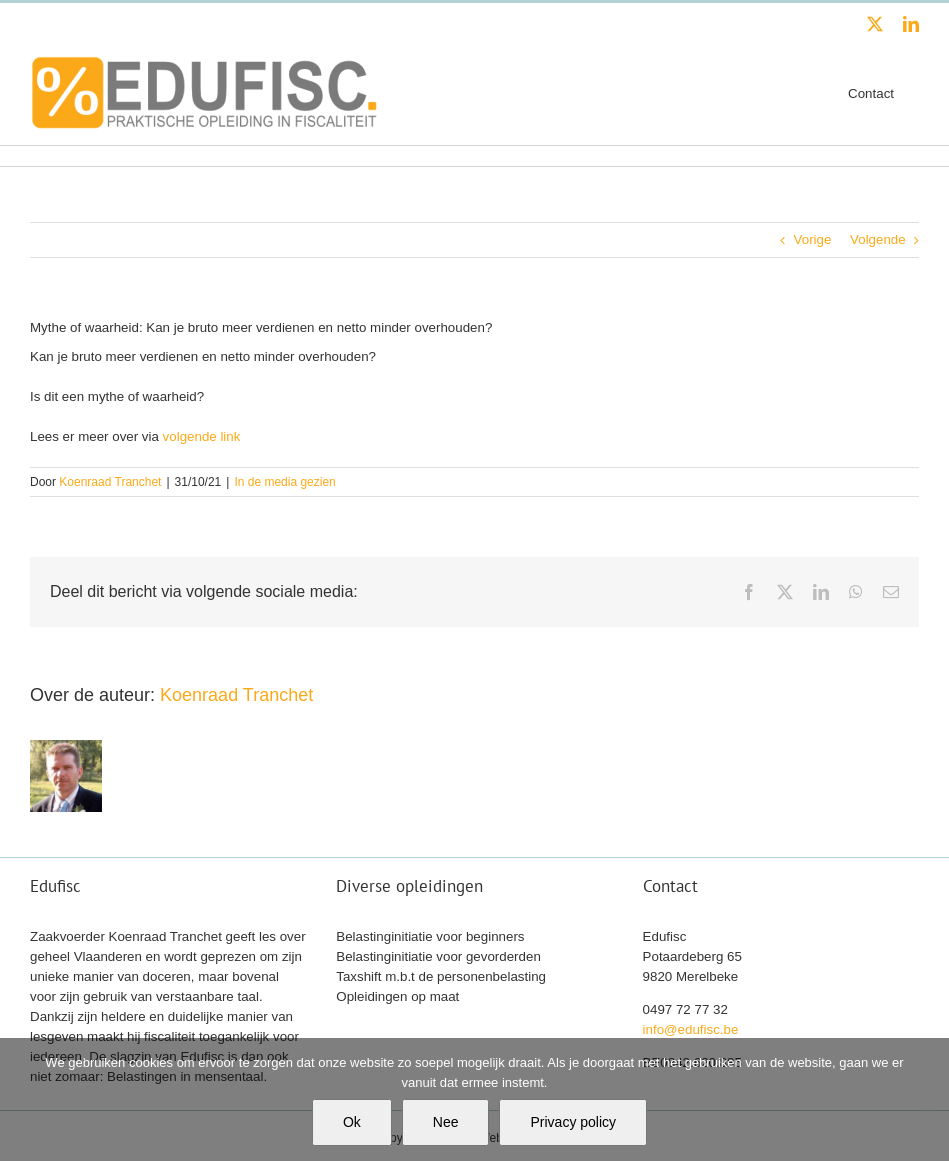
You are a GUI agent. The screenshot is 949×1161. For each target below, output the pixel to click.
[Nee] (924, 1100)
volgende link (202, 436)
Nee (446, 1122)
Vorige (813, 239)
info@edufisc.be (691, 1029)
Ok (352, 1122)
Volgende (878, 239)
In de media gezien (284, 482)
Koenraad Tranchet (110, 482)
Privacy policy (573, 1122)
